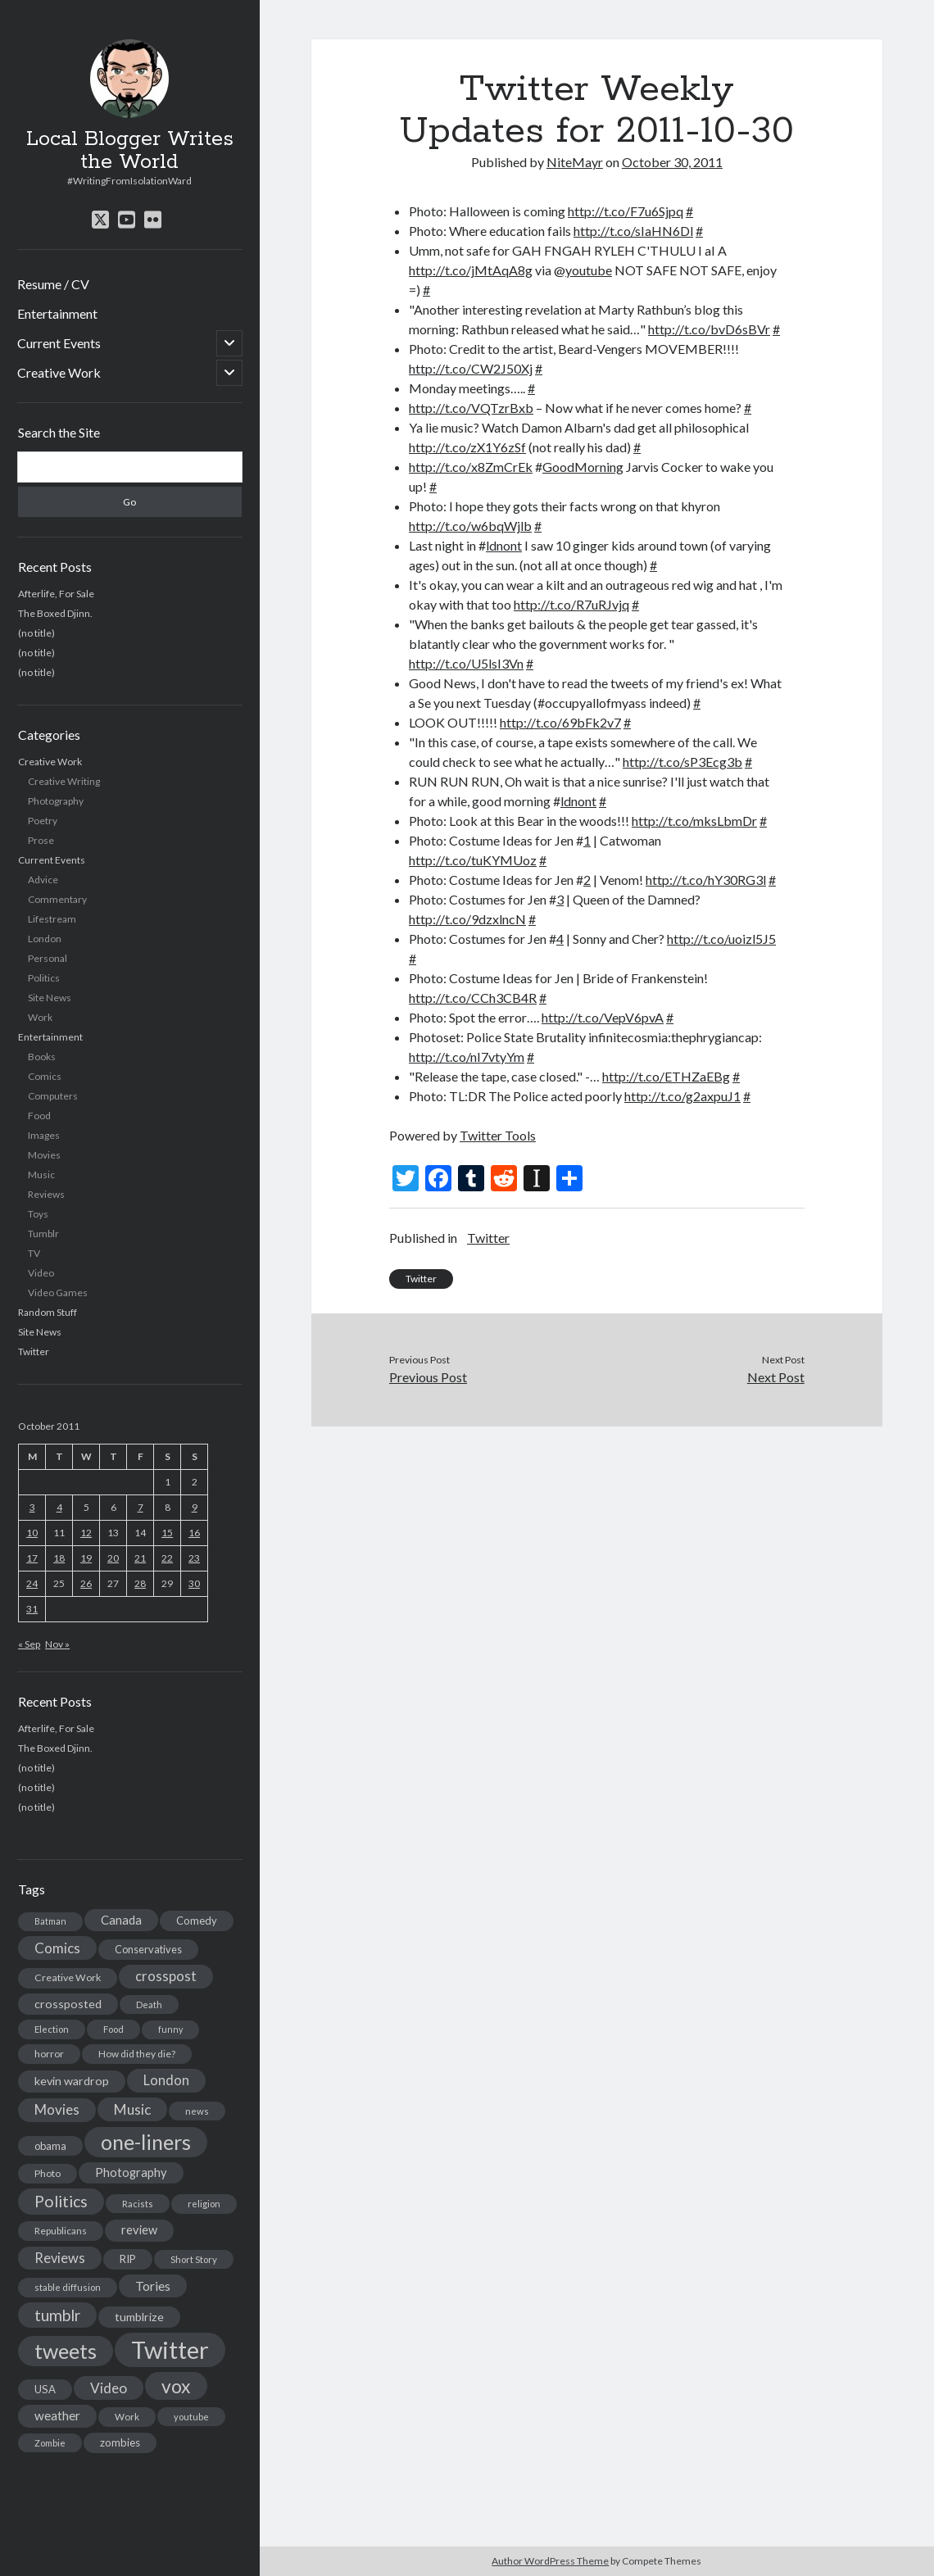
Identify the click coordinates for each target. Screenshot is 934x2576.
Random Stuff (47, 1312)
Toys (38, 1214)
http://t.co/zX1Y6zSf (467, 447)
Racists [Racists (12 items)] (137, 2203)
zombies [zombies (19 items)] (120, 2442)
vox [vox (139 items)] (176, 2385)
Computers (53, 1096)
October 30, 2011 (672, 162)
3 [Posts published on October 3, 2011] (32, 1507)
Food (39, 1115)
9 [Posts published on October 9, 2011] (194, 1507)
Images (44, 1135)
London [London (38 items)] (166, 2080)
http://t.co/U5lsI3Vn (466, 663)
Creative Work (59, 372)
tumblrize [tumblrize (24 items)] (139, 2317)
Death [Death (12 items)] (149, 2004)
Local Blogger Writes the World (130, 150)
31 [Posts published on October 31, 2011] (32, 1609)
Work (40, 1017)
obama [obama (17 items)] (50, 2145)
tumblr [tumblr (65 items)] (57, 2315)
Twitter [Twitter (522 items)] (170, 2349)
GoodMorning (582, 466)
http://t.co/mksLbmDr (694, 820)
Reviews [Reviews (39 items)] (59, 2258)
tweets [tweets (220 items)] (65, 2350)
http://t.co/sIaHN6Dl (633, 230)
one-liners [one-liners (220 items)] (146, 2141)
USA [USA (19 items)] (45, 2389)
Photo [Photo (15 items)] (47, 2173)
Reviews (46, 1194)
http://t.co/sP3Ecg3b (682, 761)
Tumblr (43, 1233)
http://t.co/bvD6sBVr (709, 329)
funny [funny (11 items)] (170, 2029)
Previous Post (428, 1377)
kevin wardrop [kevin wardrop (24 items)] (71, 2081)
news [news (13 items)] (197, 2111)
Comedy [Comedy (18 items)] (196, 1920)
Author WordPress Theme (550, 2561)
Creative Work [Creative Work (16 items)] (67, 1977)
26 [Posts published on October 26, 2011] (86, 1583)
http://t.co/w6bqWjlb (470, 525)
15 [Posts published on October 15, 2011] (167, 1532)
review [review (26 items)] (139, 2230)
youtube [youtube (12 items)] (191, 2416)
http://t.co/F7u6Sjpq (625, 211)
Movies (44, 1155)
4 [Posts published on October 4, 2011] (59, 1507)
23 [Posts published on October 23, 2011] (194, 1558)
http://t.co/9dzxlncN (467, 919)
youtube (588, 270)
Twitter (33, 1351)
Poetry (42, 820)
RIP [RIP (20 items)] (128, 2258)
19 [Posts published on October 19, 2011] (86, 1558)
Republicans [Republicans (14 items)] (60, 2231)
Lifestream (52, 919)
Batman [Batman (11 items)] (50, 1921)
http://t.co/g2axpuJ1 (682, 1096)
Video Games (58, 1292)
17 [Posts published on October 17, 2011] (32, 1558)
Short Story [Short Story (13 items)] (193, 2259)
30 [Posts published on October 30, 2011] (194, 1583)
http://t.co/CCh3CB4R (473, 997)
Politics (44, 978)
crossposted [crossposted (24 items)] (68, 2004)
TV (34, 1253)
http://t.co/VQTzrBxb (471, 407)
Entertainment (57, 313)
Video (41, 1273)
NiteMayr (574, 162)
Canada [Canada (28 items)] (121, 1919)
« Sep (29, 1644)
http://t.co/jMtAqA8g (471, 270)
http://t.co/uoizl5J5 (721, 938)
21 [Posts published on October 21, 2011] (140, 1558)
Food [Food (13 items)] (113, 2029)
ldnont (504, 545)
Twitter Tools (498, 1135)
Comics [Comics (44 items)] (57, 1948)
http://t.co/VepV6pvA (603, 1017)
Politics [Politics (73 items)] (61, 2201)
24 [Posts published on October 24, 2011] (32, 1583)
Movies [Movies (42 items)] (56, 2109)
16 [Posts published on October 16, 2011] (194, 1532)
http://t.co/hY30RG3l (706, 879)
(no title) (36, 633)
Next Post (776, 1377)
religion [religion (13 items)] (204, 2203)
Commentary (57, 899)
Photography (56, 801)
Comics (44, 1076)
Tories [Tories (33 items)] (152, 2285)
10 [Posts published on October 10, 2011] (32, 1532)
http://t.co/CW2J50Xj (471, 368)
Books (42, 1056)
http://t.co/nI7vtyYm (466, 1056)
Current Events (59, 343)
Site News (49, 997)
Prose (41, 840)
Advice (43, 879)
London (44, 938)
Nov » (57, 1644)
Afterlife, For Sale (56, 593)
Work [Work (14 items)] (127, 2416)
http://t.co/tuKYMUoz (473, 860)
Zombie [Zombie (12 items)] (50, 2443)
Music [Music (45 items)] (132, 2109)
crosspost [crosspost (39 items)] (166, 1976)
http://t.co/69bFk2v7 (560, 722)
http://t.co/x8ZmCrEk (471, 466)
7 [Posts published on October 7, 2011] (140, 1507)
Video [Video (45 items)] (108, 2388)
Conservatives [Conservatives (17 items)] (148, 1949)
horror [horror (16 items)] (49, 2054)
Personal (47, 958)
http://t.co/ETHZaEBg (666, 1076)
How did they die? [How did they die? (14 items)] (136, 2054)
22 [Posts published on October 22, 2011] (167, 1558)
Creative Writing (64, 781)
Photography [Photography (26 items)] (131, 2172)
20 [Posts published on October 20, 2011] (113, 1558)
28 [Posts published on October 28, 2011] (140, 1583)
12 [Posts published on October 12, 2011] (86, 1532)
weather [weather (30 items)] (57, 2415)
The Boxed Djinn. (55, 613)
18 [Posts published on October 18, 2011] (59, 1558)
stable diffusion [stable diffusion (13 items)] (67, 2287)
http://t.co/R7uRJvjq (571, 604)
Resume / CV (53, 284)
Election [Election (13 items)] (51, 2029)
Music (41, 1174)
